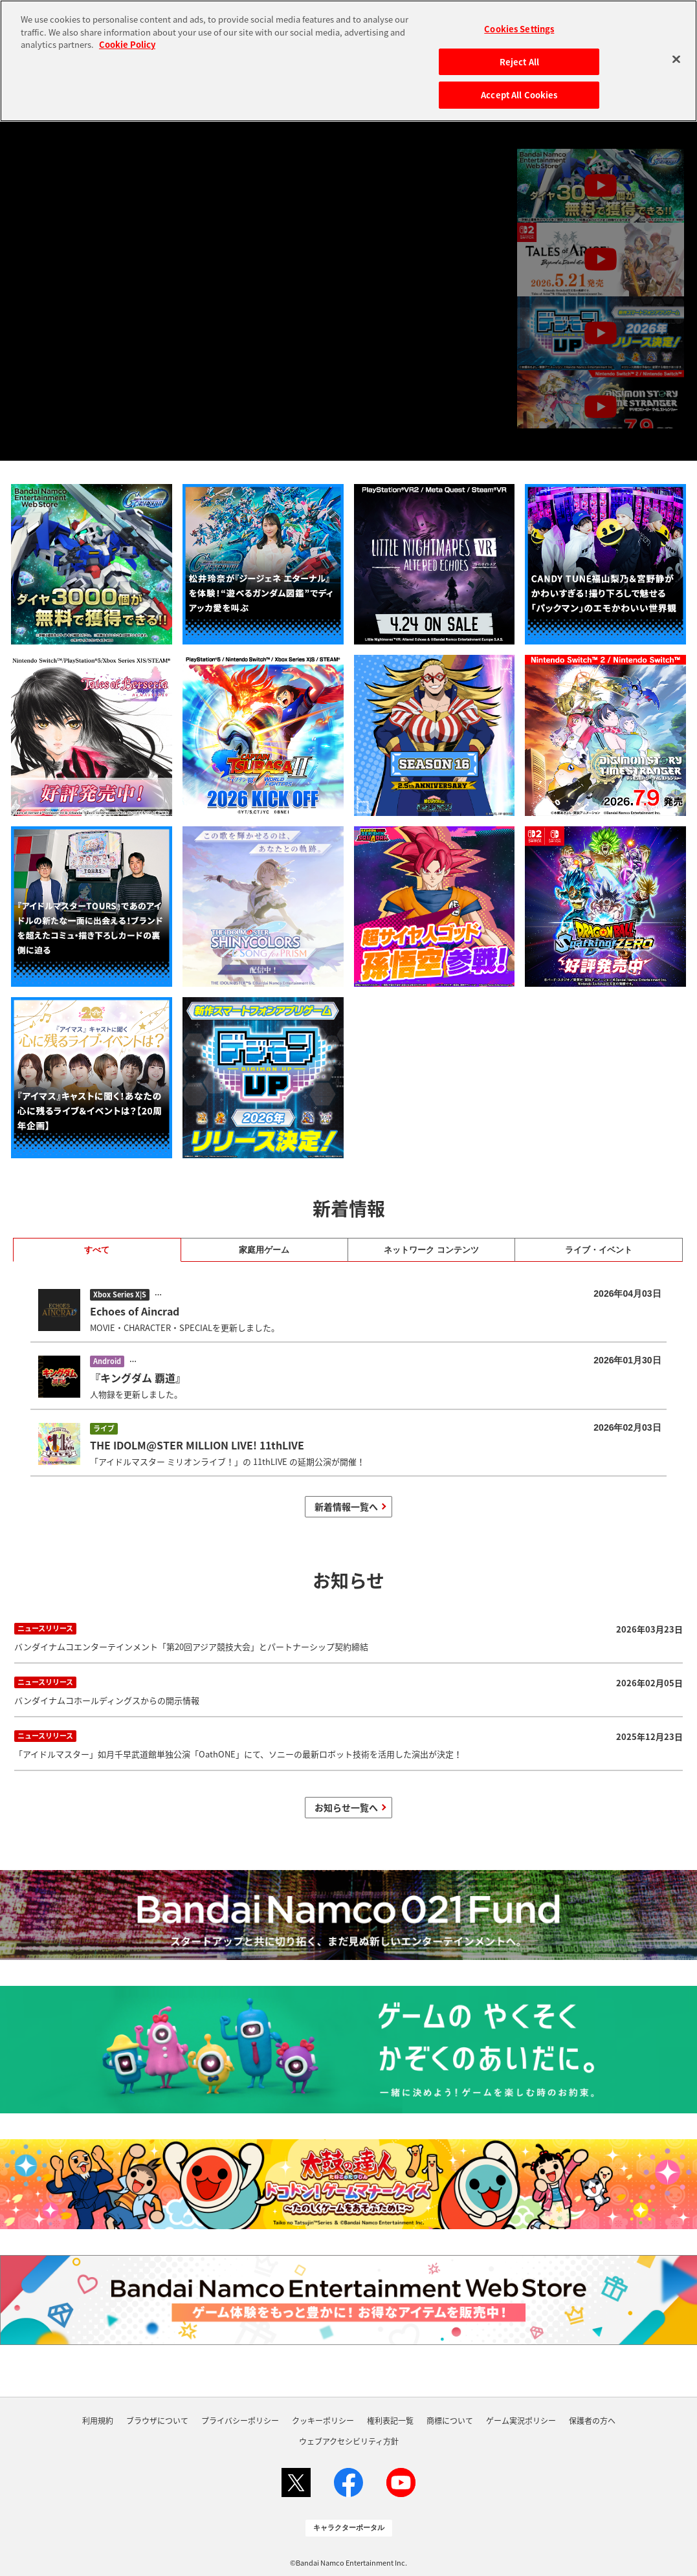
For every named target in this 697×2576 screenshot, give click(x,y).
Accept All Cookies (519, 95)
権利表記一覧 (390, 2421)
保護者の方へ (592, 2421)
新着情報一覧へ (346, 1506)
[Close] (676, 59)
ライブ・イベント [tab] (598, 1250)
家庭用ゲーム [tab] (264, 1250)
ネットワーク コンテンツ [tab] (431, 1250)
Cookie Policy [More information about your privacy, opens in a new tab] (127, 44)
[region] (348, 61)
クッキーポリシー (323, 2421)
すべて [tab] (96, 1250)
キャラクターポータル (348, 2527)
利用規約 (97, 2421)
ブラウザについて (157, 2421)
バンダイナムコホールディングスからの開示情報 (348, 1689)
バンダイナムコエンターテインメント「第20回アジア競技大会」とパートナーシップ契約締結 (348, 1636)
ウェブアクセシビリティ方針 (349, 2441)
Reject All (519, 62)
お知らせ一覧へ (346, 1807)
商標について (449, 2421)
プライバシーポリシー (240, 2421)
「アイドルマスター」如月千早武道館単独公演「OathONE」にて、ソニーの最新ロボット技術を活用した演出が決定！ (348, 1743)
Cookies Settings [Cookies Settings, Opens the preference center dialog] (519, 29)
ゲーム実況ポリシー (521, 2421)
